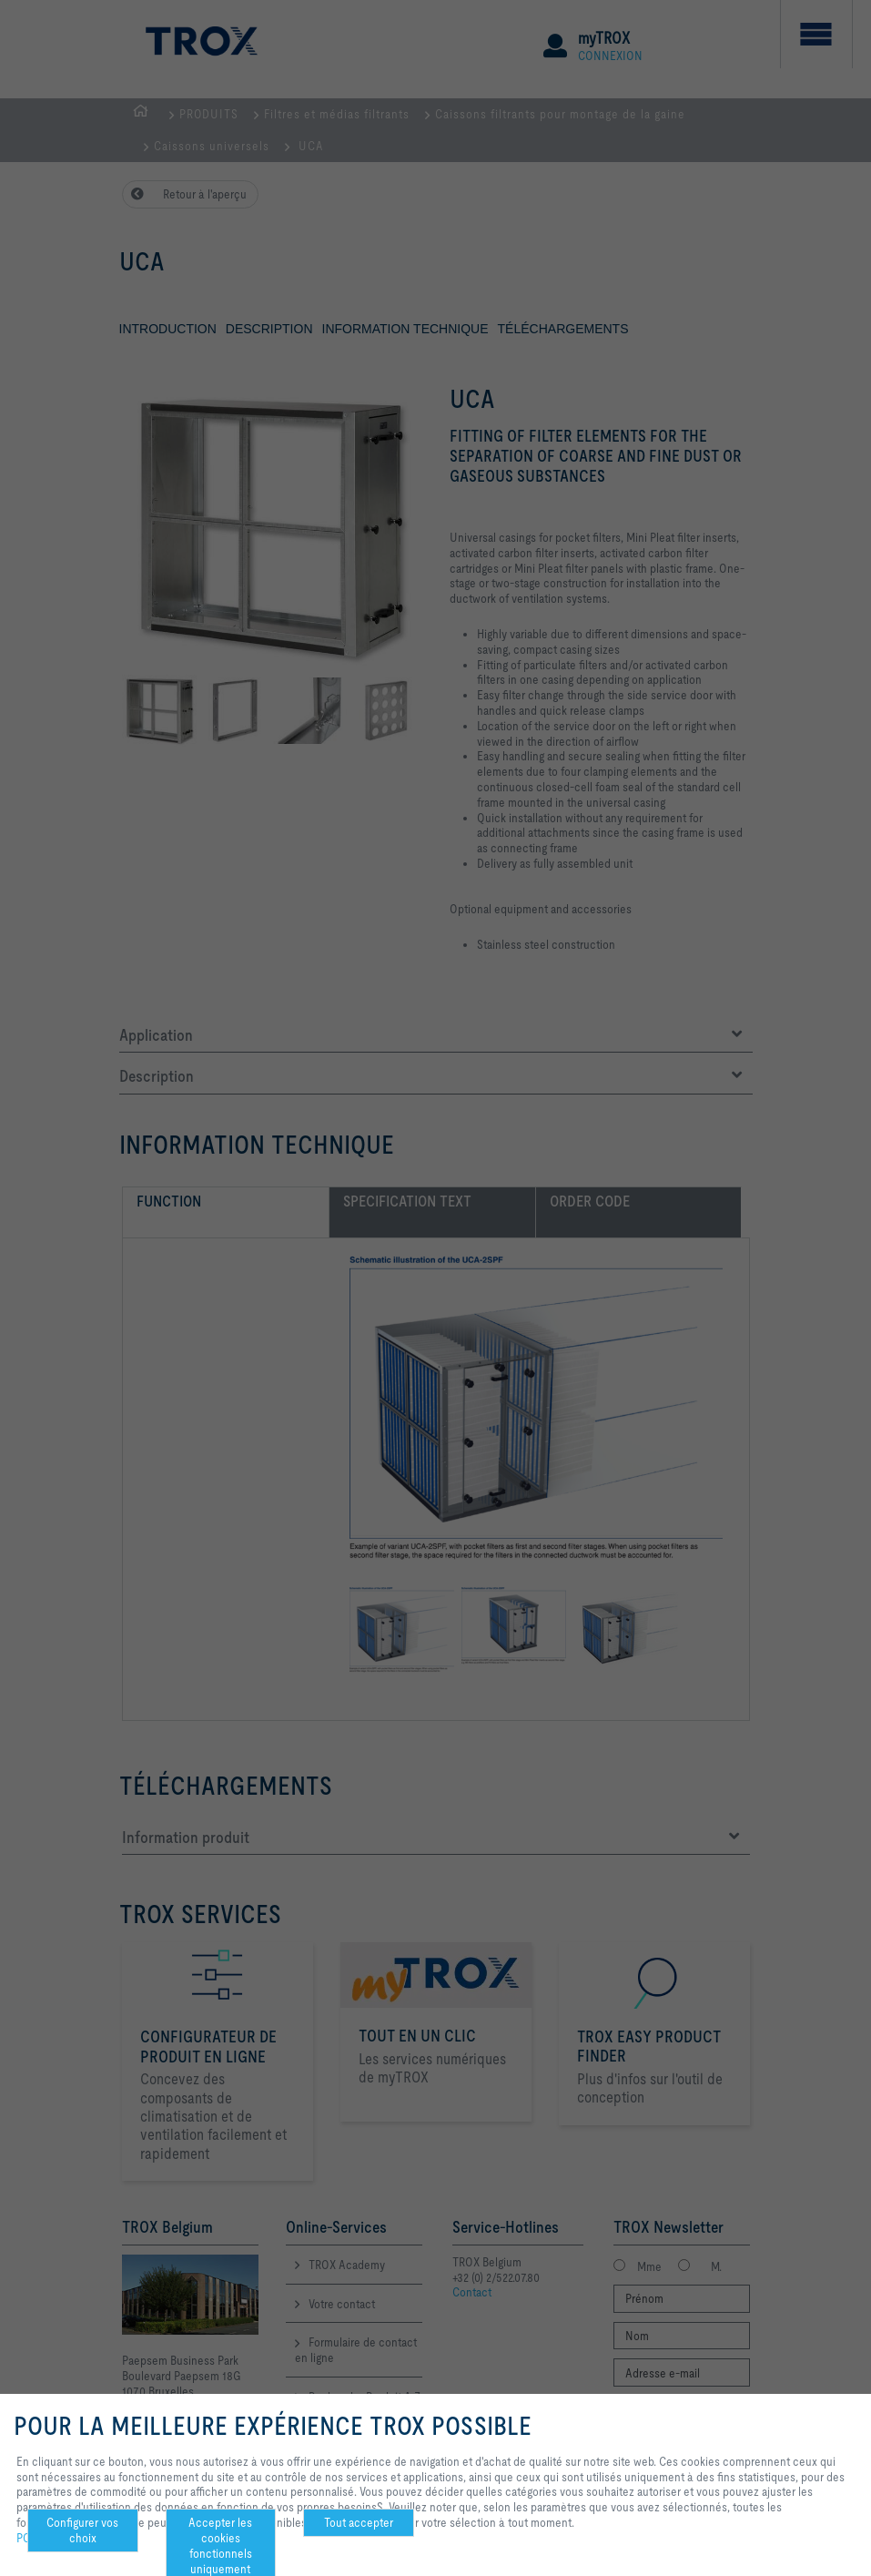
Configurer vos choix (82, 2530)
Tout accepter (358, 2522)
